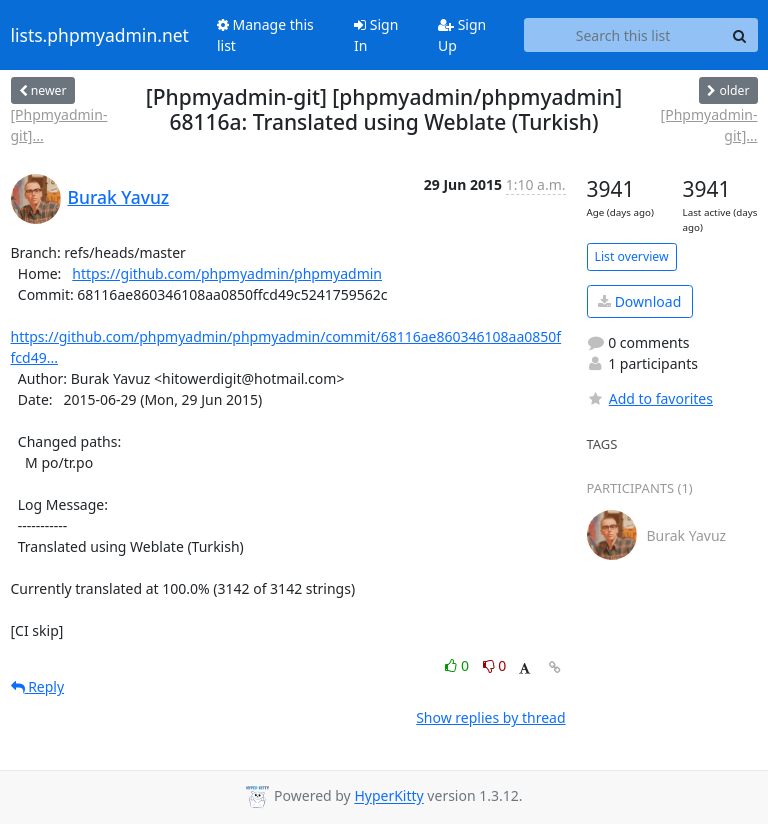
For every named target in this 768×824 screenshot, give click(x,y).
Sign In (376, 35)
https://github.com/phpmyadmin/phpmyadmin (227, 273)
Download (639, 301)
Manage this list (265, 35)
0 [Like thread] (458, 665)
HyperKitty (388, 796)
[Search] (740, 35)
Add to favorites (650, 398)
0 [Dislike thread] (495, 665)
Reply (38, 686)
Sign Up (462, 35)
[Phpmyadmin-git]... (59, 125)
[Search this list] (623, 35)
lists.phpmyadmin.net (100, 35)
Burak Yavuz (119, 197)
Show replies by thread (490, 717)
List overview (632, 256)
